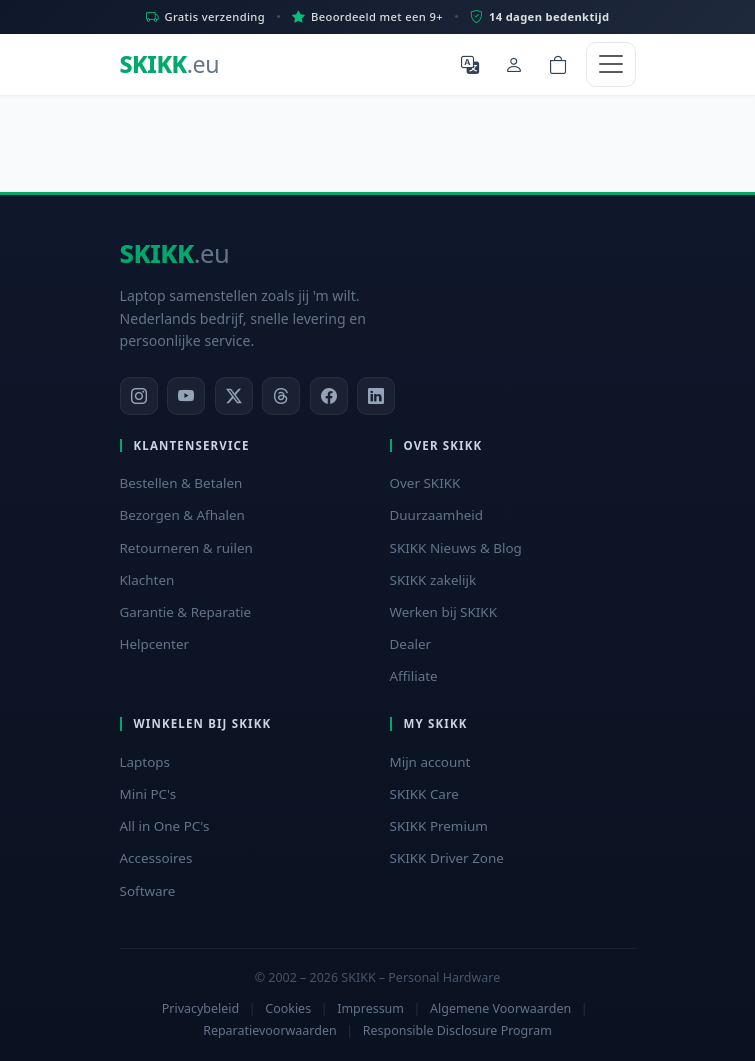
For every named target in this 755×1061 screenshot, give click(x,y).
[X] (234, 396)
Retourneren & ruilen (186, 548)
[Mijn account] (514, 64)
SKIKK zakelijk (433, 580)
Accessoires (156, 858)
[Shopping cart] (558, 64)
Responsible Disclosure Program (457, 1030)
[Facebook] (329, 396)
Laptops (145, 762)
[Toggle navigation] (611, 64)
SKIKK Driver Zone (447, 858)
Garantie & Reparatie (186, 612)
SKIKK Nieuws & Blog (456, 548)
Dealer (411, 644)
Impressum (370, 1008)
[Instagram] (139, 396)
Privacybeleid (200, 1008)
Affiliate (414, 676)
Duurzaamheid (437, 515)
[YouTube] (186, 396)
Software (148, 891)
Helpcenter (155, 644)
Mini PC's (148, 794)
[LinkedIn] (376, 396)
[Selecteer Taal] (470, 64)
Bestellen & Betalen (181, 483)
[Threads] (281, 396)
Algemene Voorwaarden (500, 1008)
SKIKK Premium (439, 826)
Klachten (147, 580)
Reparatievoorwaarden (270, 1030)
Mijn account (430, 762)
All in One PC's (165, 826)
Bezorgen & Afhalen (182, 515)
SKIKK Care (424, 794)
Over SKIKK (425, 483)
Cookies (288, 1008)
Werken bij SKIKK (444, 612)
